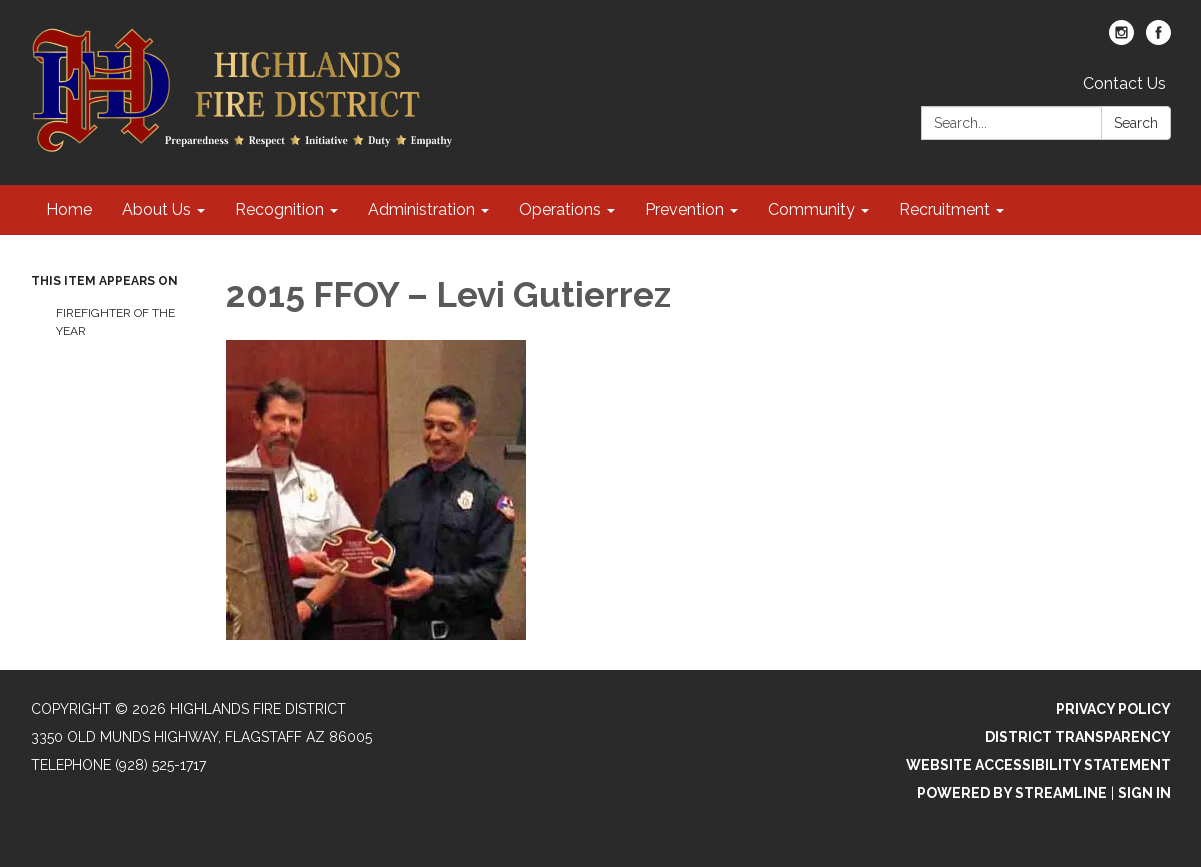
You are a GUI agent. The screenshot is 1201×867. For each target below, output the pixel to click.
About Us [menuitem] (156, 209)
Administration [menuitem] (421, 209)
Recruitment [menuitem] (944, 209)
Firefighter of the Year (115, 322)
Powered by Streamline (1012, 793)
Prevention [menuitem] (684, 209)
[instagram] (1121, 39)
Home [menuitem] (69, 209)
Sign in (1144, 793)
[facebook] (1158, 39)
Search (1136, 123)
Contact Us (1124, 83)
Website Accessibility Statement (1038, 765)
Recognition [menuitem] (279, 209)
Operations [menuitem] (560, 209)
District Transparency (1078, 737)
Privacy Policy (1113, 709)
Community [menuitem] (811, 209)
